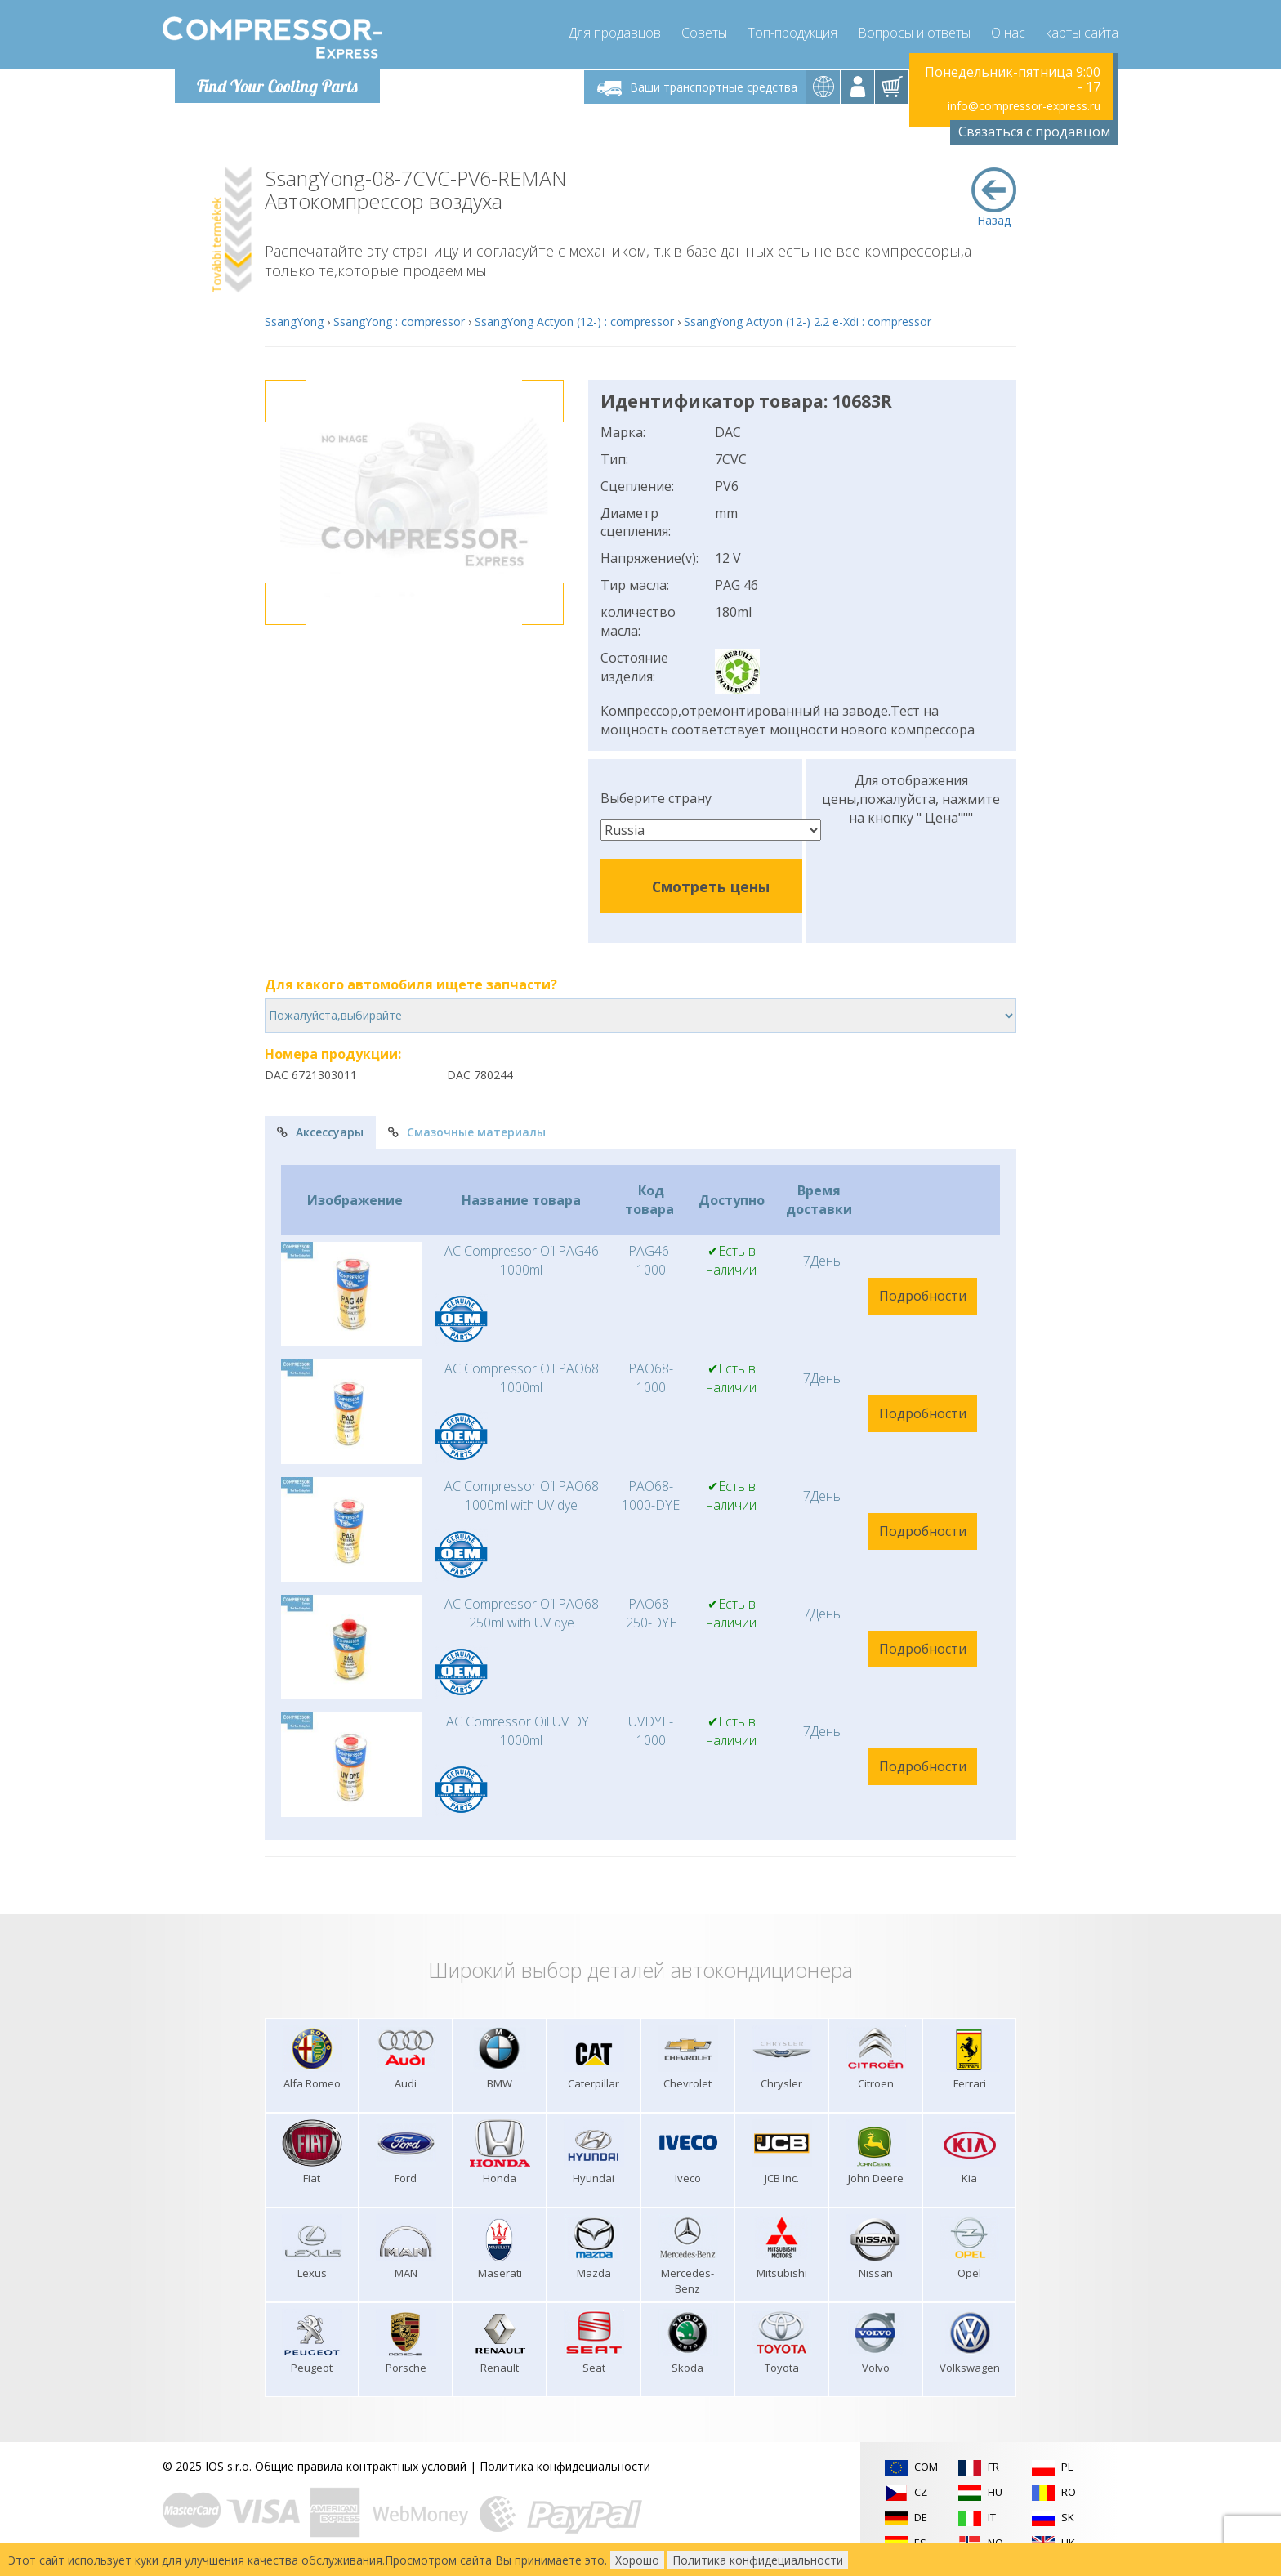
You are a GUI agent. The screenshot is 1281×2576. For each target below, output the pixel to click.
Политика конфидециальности (565, 2466)
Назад (993, 197)
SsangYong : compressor (399, 321)
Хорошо (637, 2560)
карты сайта (1082, 33)
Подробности (922, 1296)
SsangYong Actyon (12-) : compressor (574, 321)
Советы (704, 33)
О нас (1008, 33)
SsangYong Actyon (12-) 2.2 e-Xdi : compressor (807, 321)
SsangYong (294, 321)
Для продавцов (615, 33)
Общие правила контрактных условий (360, 2466)
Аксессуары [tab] (320, 1132)
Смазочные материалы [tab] (467, 1132)
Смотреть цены (711, 886)
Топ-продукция (792, 33)
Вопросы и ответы (914, 33)
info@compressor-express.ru (1024, 106)
